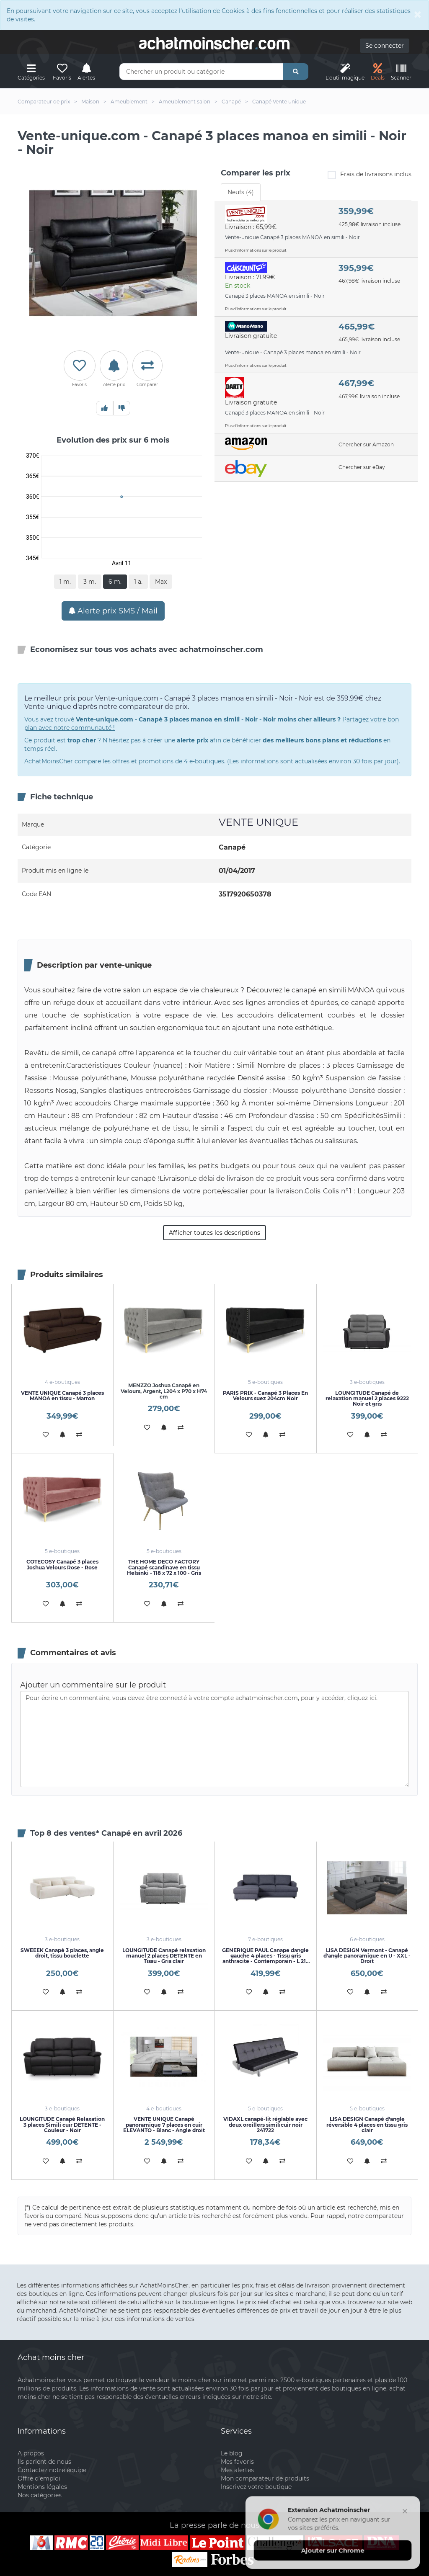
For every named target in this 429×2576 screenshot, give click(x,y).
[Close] (417, 14)
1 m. (65, 581)
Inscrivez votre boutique (256, 2487)
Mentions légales (42, 2487)
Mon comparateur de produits (265, 2478)
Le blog (232, 2453)
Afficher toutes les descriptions (214, 1232)
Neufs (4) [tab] (240, 192)
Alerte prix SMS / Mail (113, 611)
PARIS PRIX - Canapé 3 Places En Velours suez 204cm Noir (265, 1395)
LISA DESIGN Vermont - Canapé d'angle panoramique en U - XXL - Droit (367, 1955)
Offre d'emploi (39, 2478)
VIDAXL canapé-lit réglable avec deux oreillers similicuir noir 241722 (265, 2124)
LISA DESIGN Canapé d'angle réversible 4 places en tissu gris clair (367, 2124)
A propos (31, 2453)
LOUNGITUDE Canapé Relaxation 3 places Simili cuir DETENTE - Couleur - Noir (62, 2124)
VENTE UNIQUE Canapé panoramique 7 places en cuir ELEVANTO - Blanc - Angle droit (164, 2124)
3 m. (89, 581)
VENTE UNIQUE (258, 822)
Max (161, 581)
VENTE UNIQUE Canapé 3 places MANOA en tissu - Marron (62, 1395)
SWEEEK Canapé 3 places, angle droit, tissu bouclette (62, 1953)
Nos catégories (40, 2495)
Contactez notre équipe (52, 2470)
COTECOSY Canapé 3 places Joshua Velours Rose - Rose (62, 1564)
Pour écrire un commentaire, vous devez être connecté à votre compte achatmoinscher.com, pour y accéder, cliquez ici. (214, 1739)
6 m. (115, 581)
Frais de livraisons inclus (369, 174)
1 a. (138, 581)
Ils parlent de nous (44, 2461)
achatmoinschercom (214, 43)
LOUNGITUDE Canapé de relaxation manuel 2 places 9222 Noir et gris (367, 1398)
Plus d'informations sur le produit (256, 250)
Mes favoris (237, 2461)
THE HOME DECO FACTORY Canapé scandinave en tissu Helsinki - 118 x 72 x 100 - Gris (164, 1567)
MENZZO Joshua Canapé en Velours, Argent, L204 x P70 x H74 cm (164, 1390)
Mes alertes (237, 2470)
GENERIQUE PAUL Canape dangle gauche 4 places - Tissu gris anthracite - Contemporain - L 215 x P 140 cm (265, 1958)
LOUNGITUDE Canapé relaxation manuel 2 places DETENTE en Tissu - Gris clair (164, 1955)
